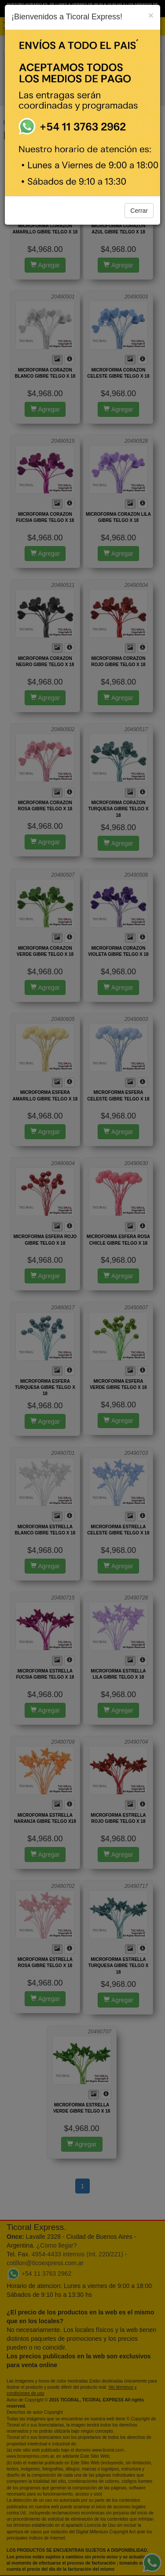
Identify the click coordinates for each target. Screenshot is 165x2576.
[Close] (151, 15)
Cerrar (139, 210)
